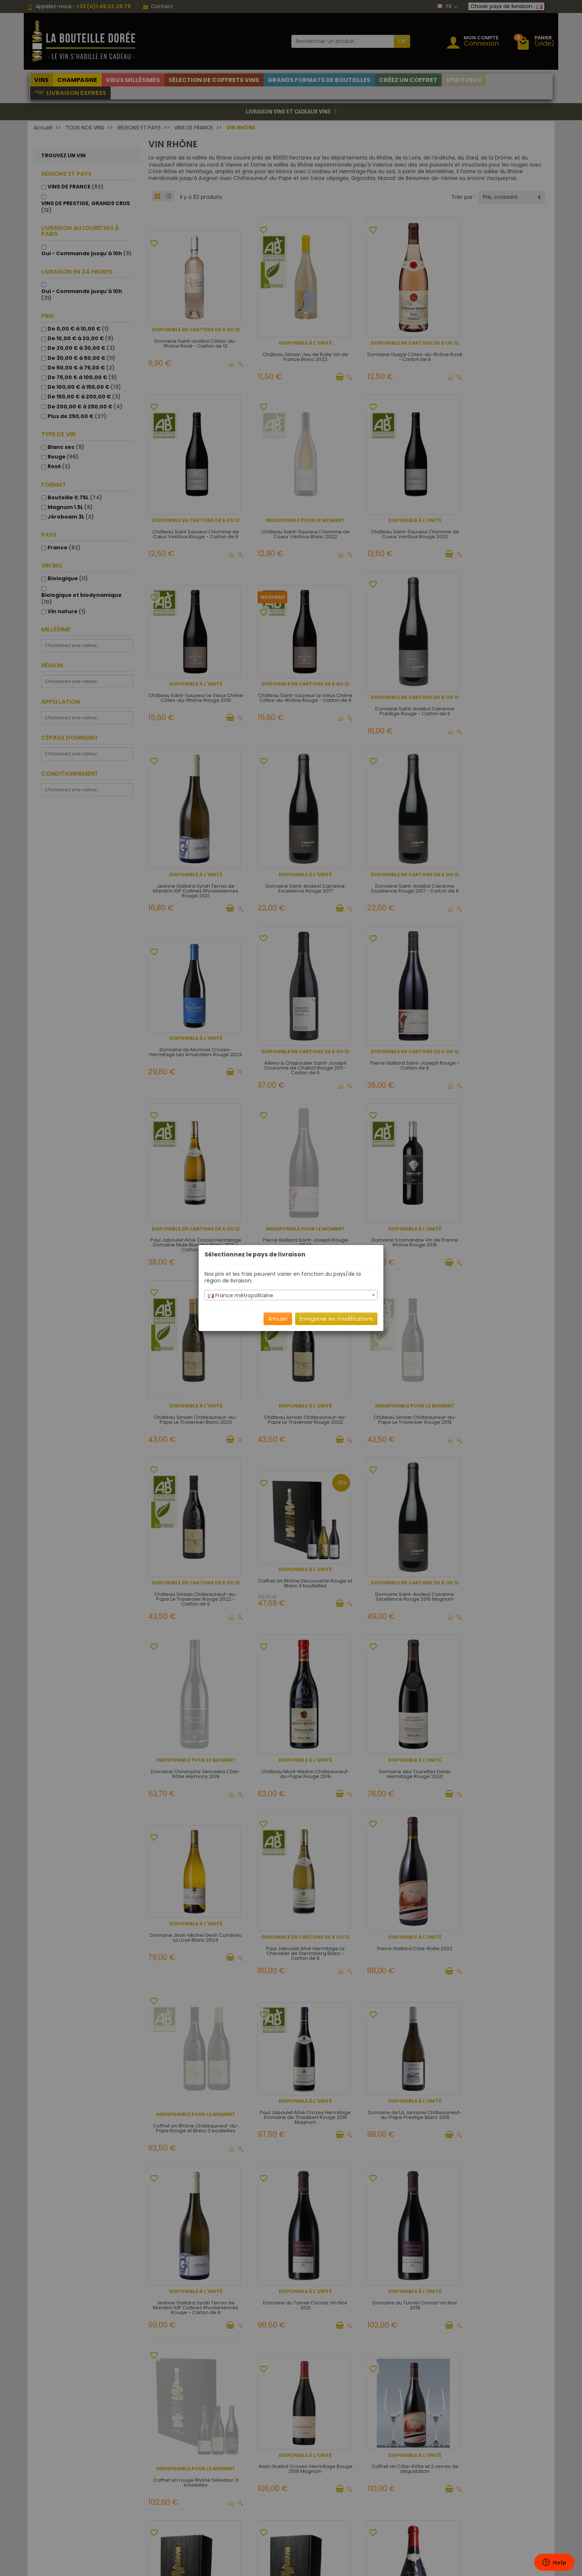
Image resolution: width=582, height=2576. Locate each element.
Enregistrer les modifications (336, 1318)
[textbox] (291, 1295)
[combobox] (291, 1295)
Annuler (278, 1318)
